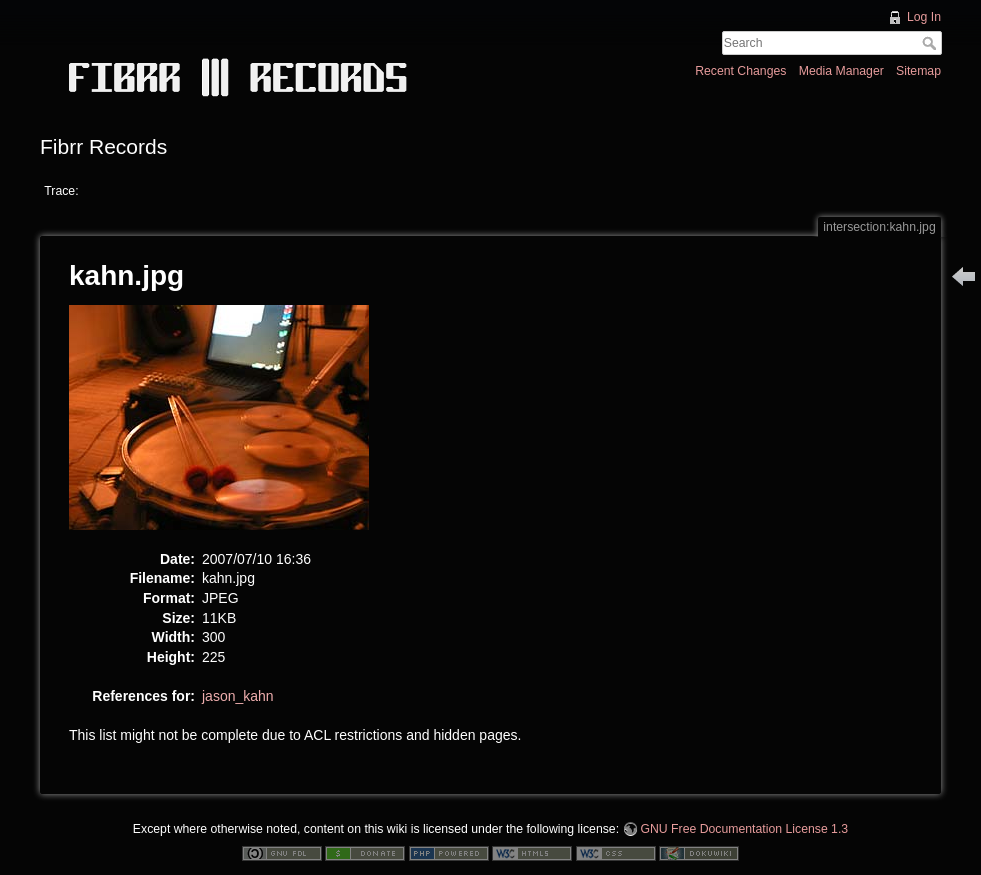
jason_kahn (238, 696)
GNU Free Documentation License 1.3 (744, 829)
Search (931, 43)
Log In (924, 17)
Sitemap (918, 71)
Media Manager (841, 71)
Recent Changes (740, 71)
